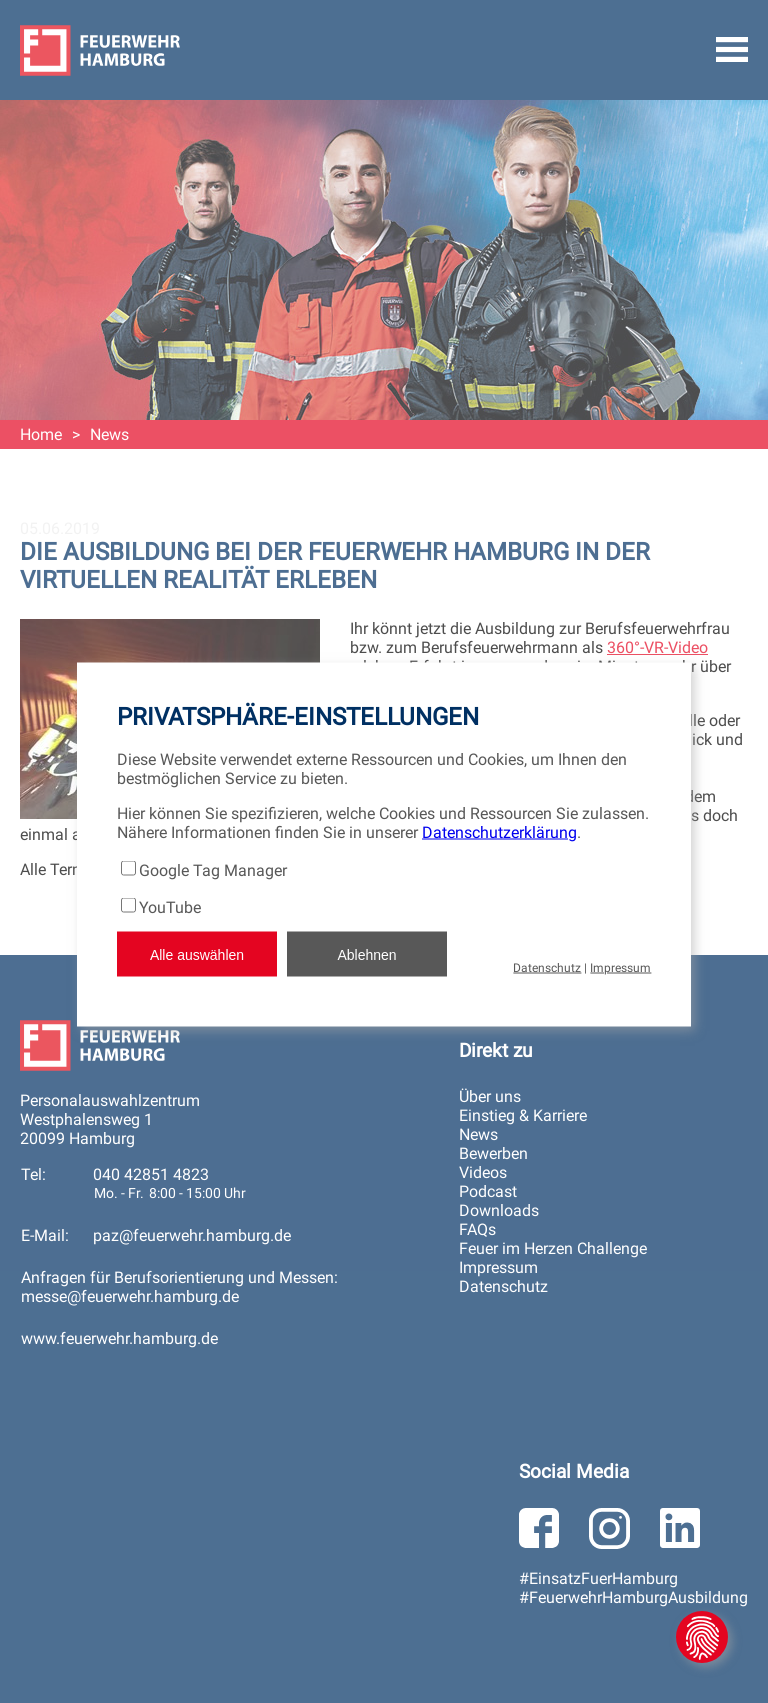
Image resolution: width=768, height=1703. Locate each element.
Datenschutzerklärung (499, 832)
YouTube (170, 907)
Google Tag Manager (213, 870)
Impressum (620, 968)
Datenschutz (547, 968)
